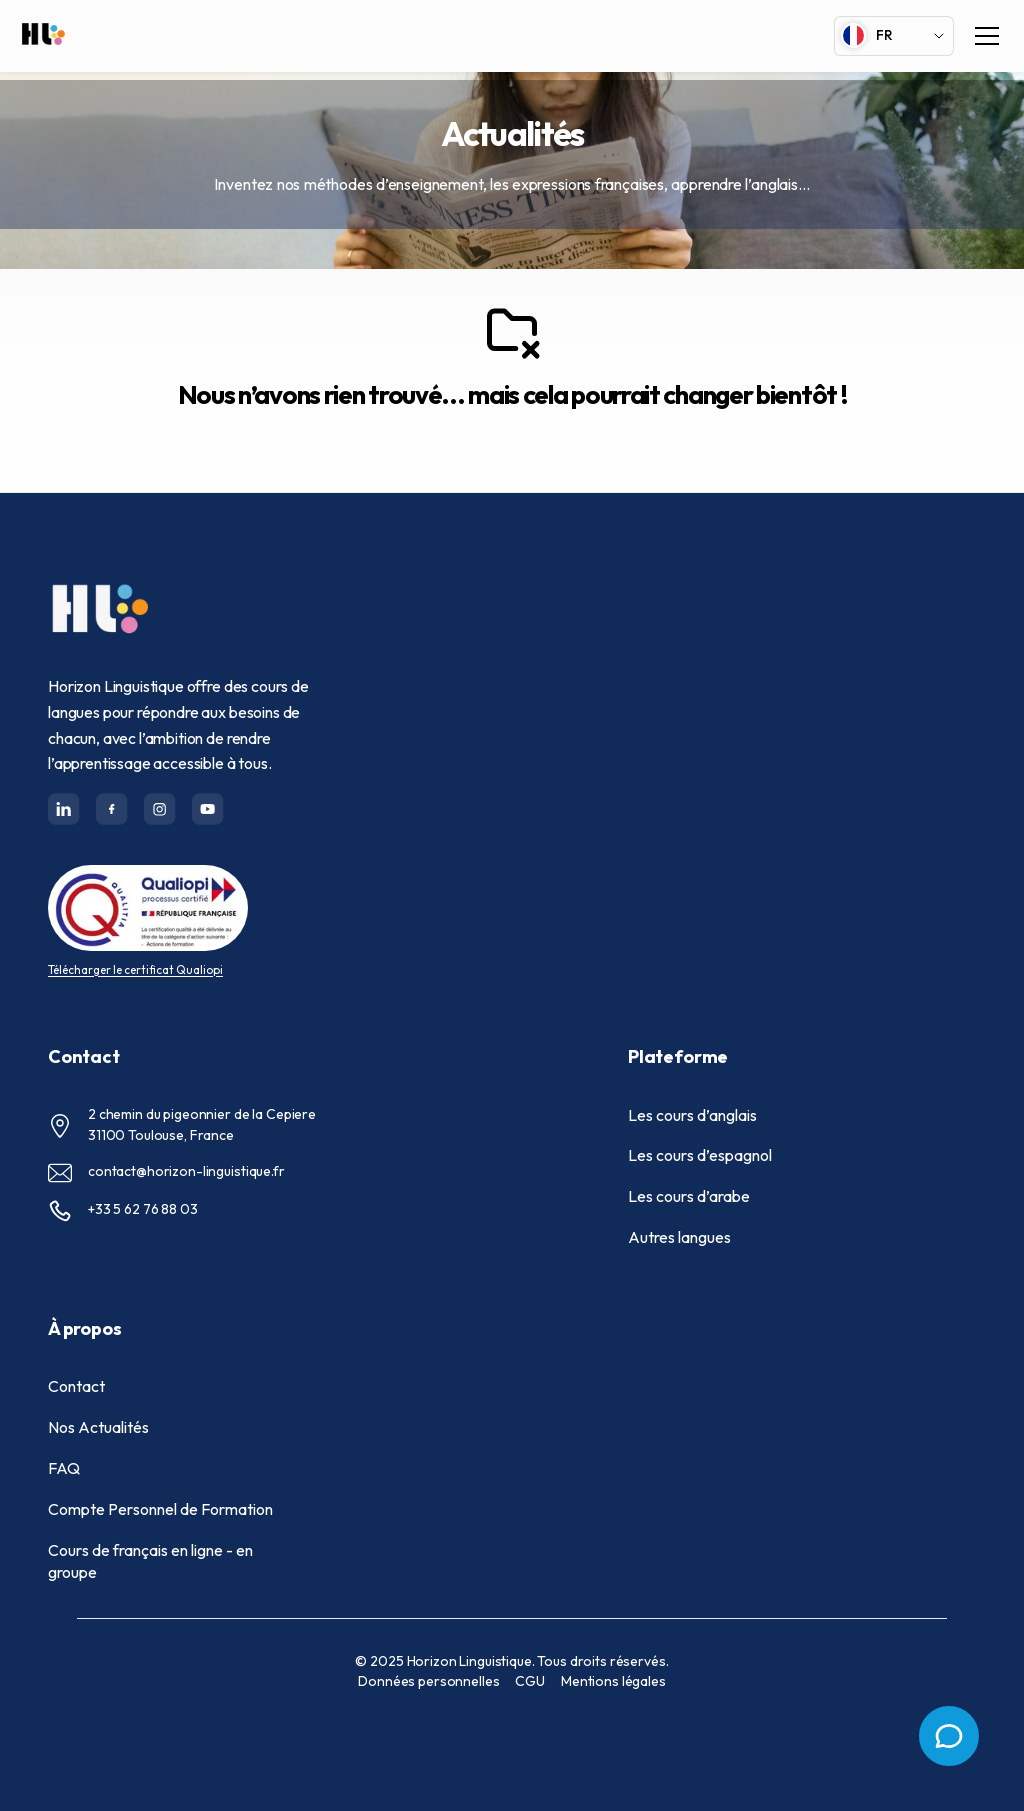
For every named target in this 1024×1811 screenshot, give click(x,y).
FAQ (64, 1468)
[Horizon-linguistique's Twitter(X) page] (160, 809)
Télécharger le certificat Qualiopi (135, 969)
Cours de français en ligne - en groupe (150, 1561)
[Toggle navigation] (987, 36)
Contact (76, 1386)
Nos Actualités (98, 1427)
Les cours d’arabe (689, 1196)
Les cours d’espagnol (700, 1155)
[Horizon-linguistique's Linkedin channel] (64, 809)
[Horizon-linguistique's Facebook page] (112, 809)
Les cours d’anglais (692, 1115)
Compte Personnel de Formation (160, 1509)
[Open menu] (949, 1736)
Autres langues (679, 1237)
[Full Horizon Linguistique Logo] (42, 36)
